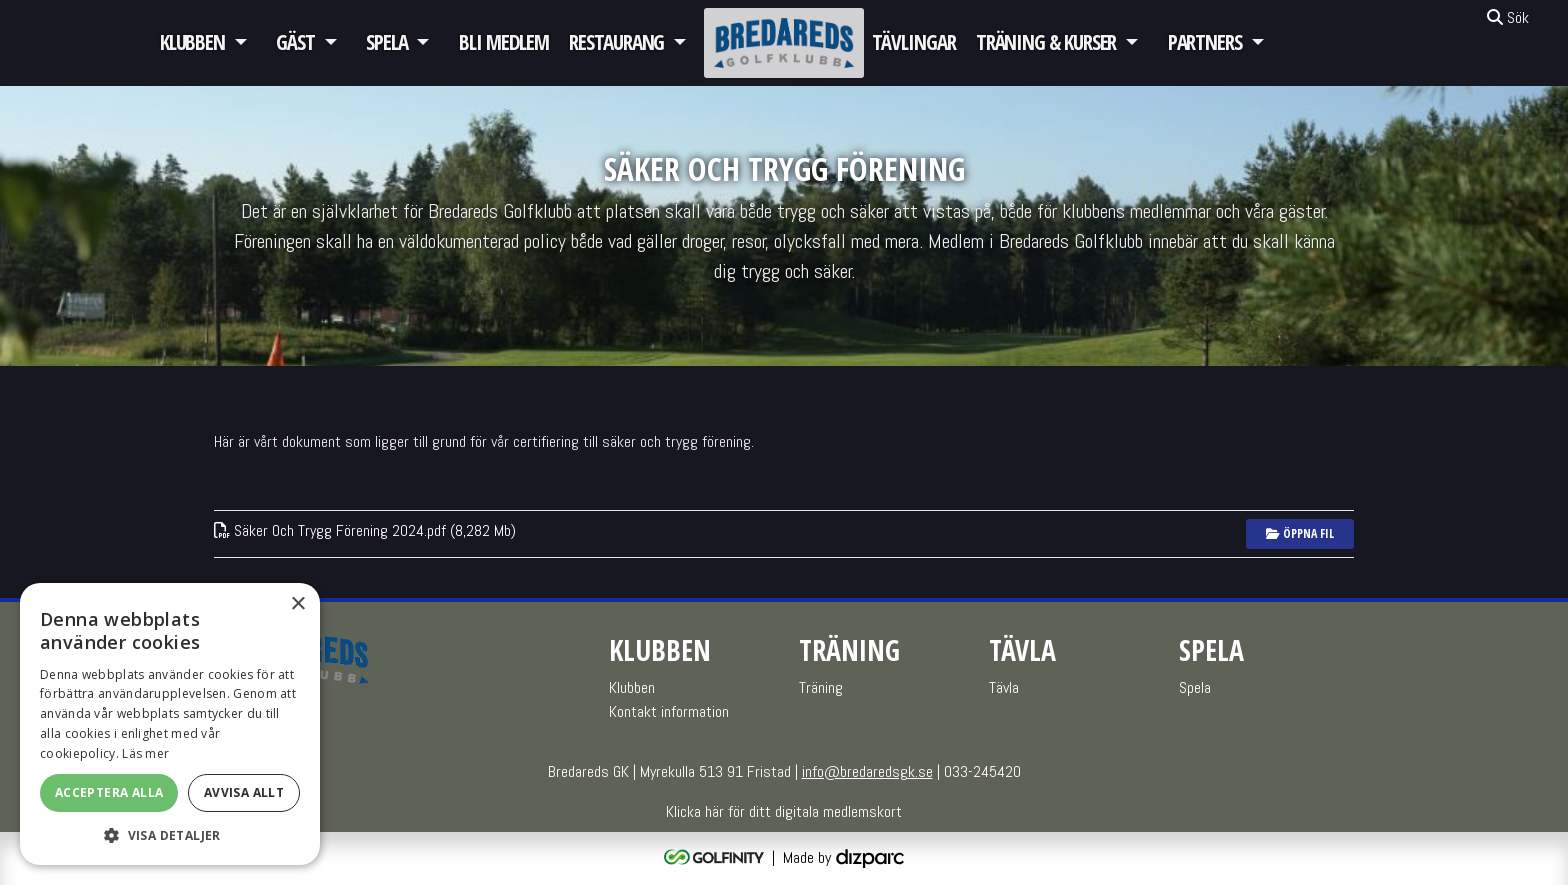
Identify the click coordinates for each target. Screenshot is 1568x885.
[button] (170, 835)
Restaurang (616, 42)
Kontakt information (669, 711)
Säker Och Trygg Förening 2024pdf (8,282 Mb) (365, 530)
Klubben (192, 42)
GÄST (295, 42)
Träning (821, 687)
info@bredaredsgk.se (867, 771)
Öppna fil (1300, 533)
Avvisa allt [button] (244, 792)
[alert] (170, 724)
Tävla (1004, 687)
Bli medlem (504, 42)
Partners (1205, 42)
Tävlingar (913, 42)
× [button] (297, 604)
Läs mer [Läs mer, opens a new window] (145, 753)
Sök (1508, 17)
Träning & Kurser (1046, 42)
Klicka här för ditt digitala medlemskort (784, 811)
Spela (387, 42)
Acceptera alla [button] (109, 792)
